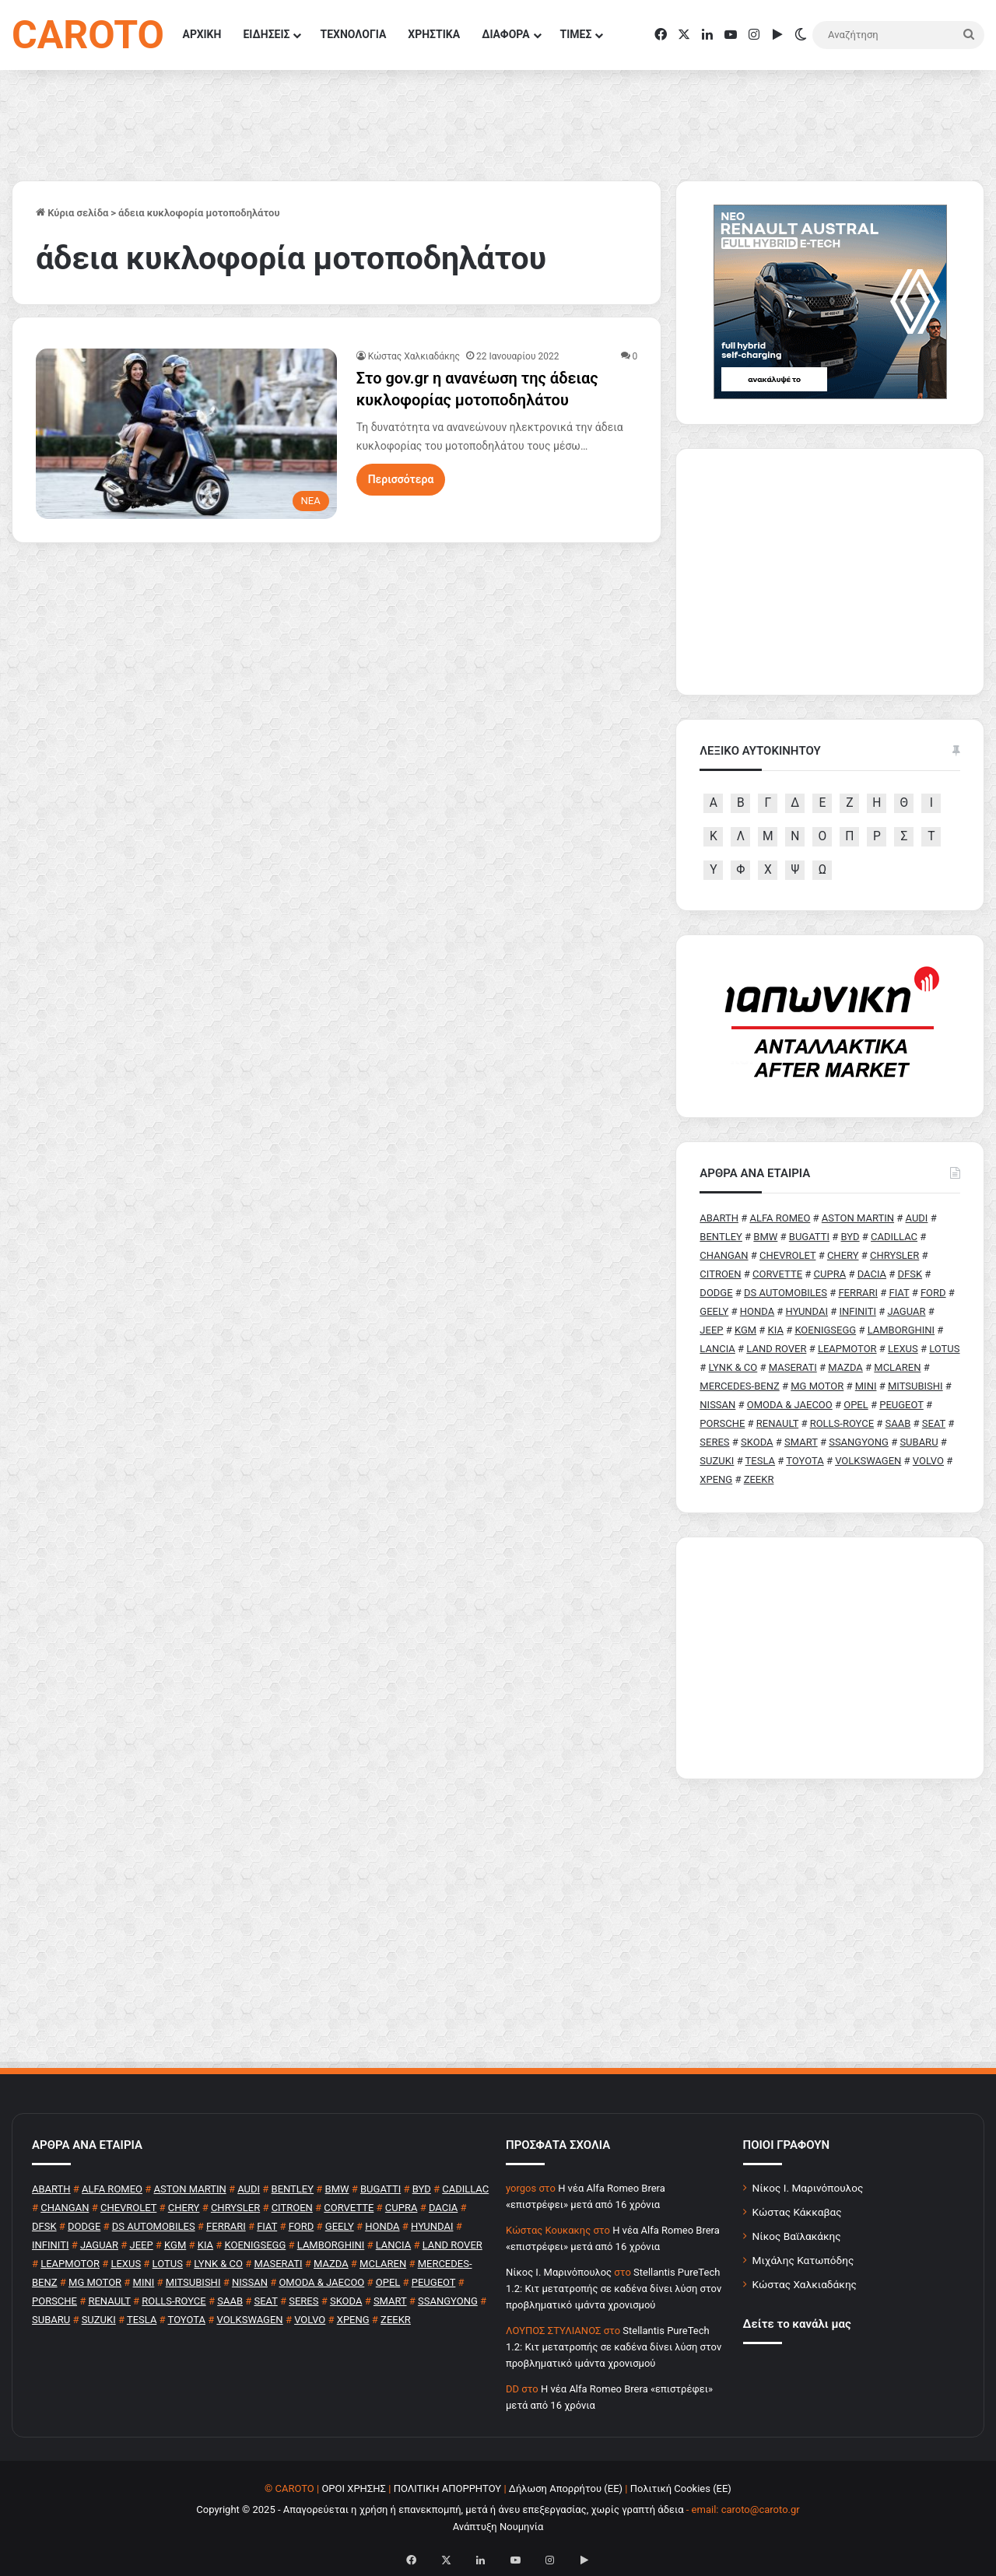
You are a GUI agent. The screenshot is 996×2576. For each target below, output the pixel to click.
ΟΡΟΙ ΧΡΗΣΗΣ (353, 2488)
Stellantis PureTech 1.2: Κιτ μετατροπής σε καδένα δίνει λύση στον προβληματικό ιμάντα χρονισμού (613, 2288)
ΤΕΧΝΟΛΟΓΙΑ (353, 34)
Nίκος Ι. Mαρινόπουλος (559, 2272)
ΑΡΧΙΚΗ (202, 34)
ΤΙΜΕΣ (576, 34)
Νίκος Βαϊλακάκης (796, 2236)
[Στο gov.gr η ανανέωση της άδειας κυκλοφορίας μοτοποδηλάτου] (186, 433)
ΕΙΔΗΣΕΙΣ (266, 34)
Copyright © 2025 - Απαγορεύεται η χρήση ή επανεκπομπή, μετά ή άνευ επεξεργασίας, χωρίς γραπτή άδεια (439, 2509)
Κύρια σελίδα (72, 213)
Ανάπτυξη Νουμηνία (498, 2526)
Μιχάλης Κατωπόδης (803, 2260)
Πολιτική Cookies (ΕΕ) (680, 2488)
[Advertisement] (830, 1658)
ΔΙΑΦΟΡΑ (505, 34)
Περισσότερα (401, 479)
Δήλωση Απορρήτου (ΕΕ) (565, 2488)
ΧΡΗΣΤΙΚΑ (434, 34)
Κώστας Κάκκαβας (797, 2212)
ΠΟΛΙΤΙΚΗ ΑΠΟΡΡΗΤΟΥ (448, 2488)
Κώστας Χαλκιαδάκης (414, 356)
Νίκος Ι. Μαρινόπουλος (808, 2188)
